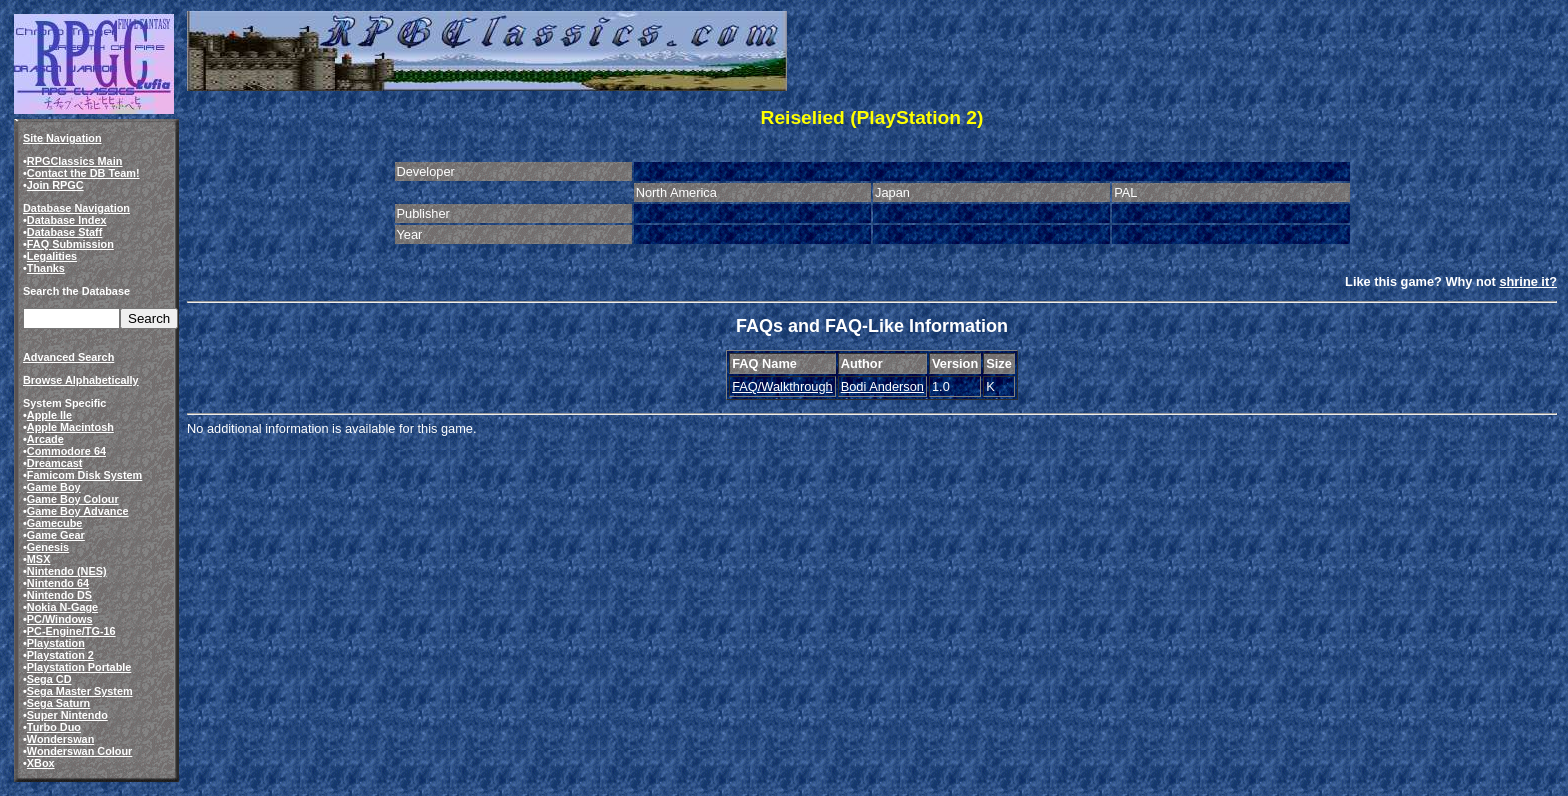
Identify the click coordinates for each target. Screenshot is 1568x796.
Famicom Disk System (84, 475)
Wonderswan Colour (80, 751)
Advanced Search (68, 357)
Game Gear (56, 535)
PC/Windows (60, 619)
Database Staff (65, 232)
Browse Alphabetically (81, 380)
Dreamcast (55, 463)
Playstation (56, 643)
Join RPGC (55, 185)
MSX (39, 559)
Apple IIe (49, 415)
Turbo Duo (54, 727)
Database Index (67, 220)
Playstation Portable (79, 667)
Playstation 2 (60, 655)
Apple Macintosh (70, 427)
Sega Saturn (58, 703)
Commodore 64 (66, 451)
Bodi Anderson (882, 386)
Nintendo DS (59, 595)
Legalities (52, 256)
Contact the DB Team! (83, 173)
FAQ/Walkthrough (782, 386)
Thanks (46, 268)
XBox (41, 763)
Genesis (48, 547)
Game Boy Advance (78, 511)
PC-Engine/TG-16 (71, 631)
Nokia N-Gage (62, 607)
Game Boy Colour (73, 499)
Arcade (45, 439)
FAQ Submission (70, 244)
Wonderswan (60, 739)
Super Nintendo (67, 715)
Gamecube (55, 523)
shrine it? (1528, 281)
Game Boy (54, 487)
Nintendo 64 (58, 583)
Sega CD (49, 679)
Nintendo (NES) (67, 571)
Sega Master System (80, 691)
